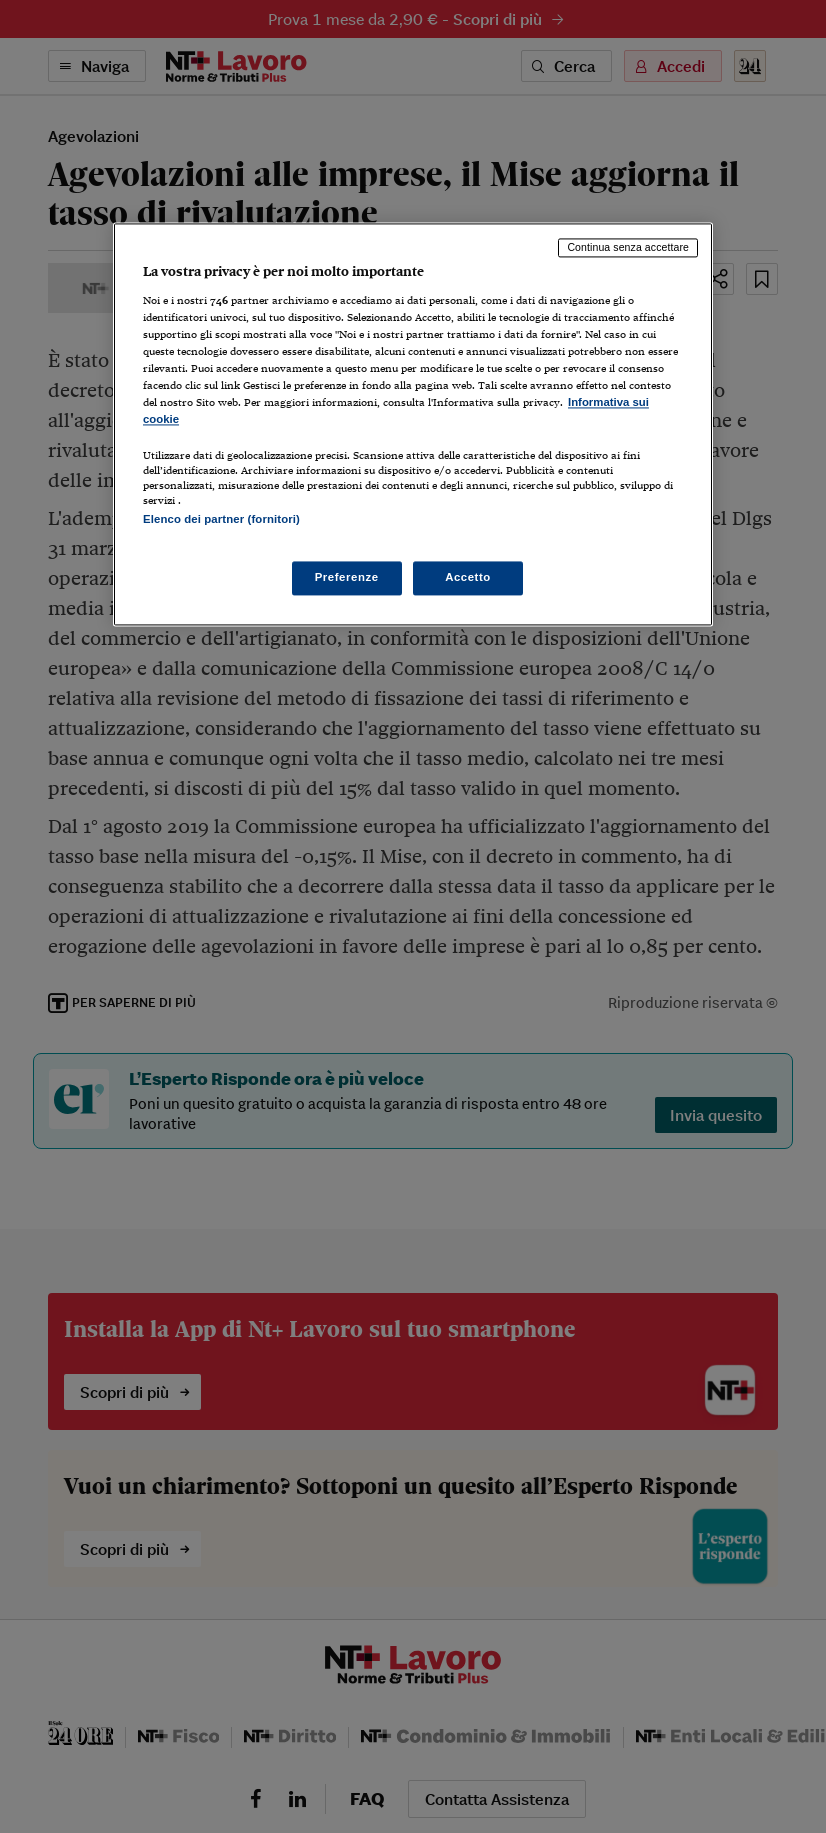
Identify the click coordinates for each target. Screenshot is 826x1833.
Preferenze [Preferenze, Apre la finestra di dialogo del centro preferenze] (347, 578)
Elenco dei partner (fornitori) (221, 519)
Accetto (468, 578)
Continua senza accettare (628, 247)
